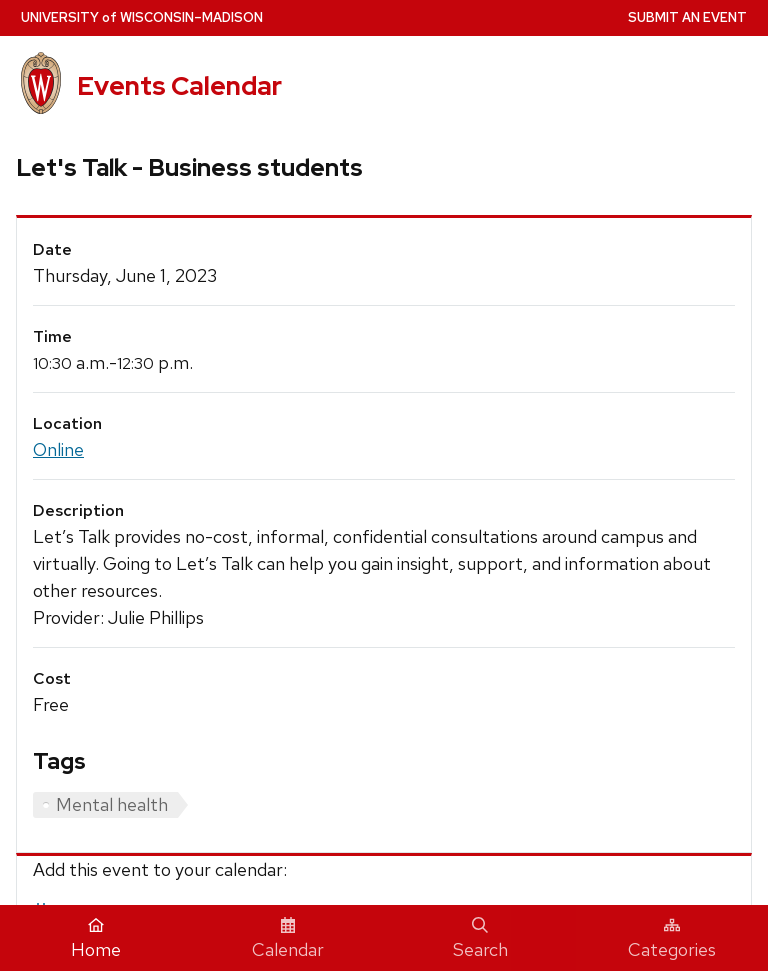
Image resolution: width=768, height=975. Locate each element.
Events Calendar (179, 86)
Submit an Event (687, 17)
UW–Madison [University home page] (142, 17)
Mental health (112, 804)
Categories (672, 939)
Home (96, 939)
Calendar (288, 939)
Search (480, 939)
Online (58, 449)
